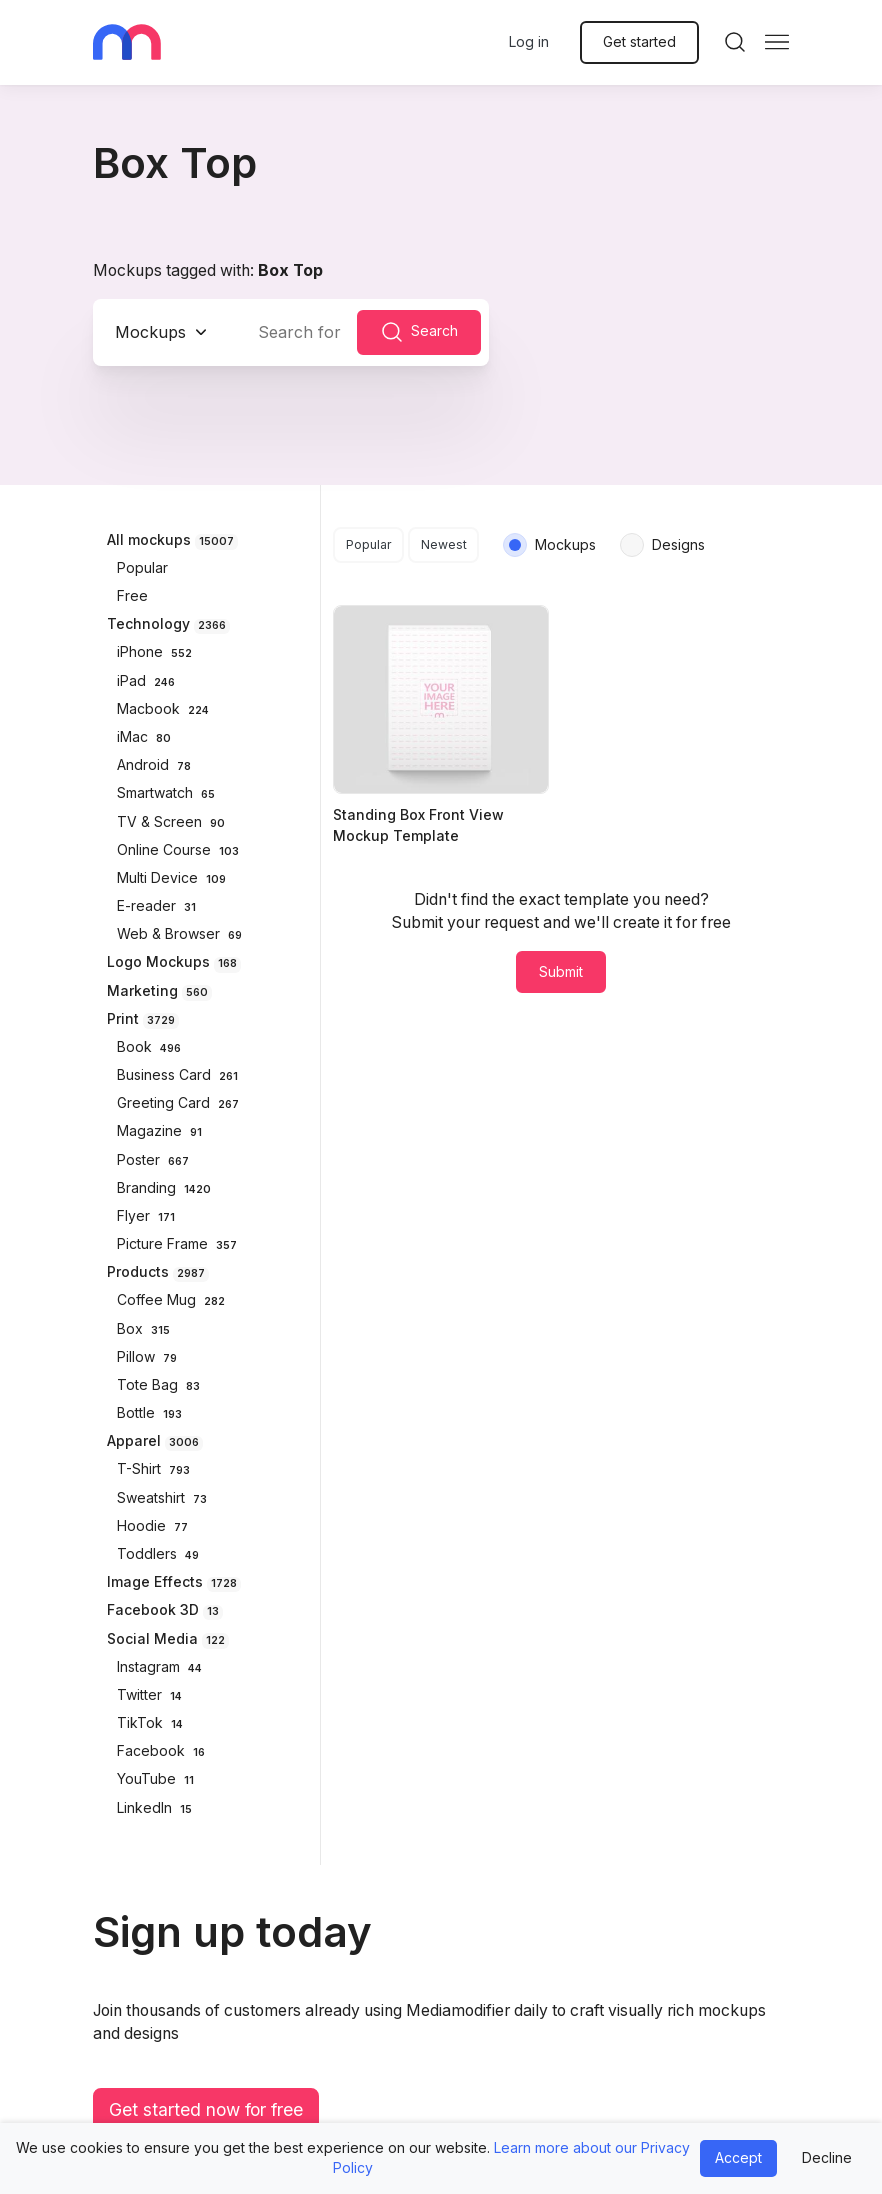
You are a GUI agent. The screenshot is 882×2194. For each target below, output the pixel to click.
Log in (529, 41)
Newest (444, 544)
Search (419, 332)
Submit (561, 971)
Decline (827, 2157)
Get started (639, 41)
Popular (369, 544)
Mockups (150, 332)
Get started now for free (206, 2109)
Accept (738, 2157)
